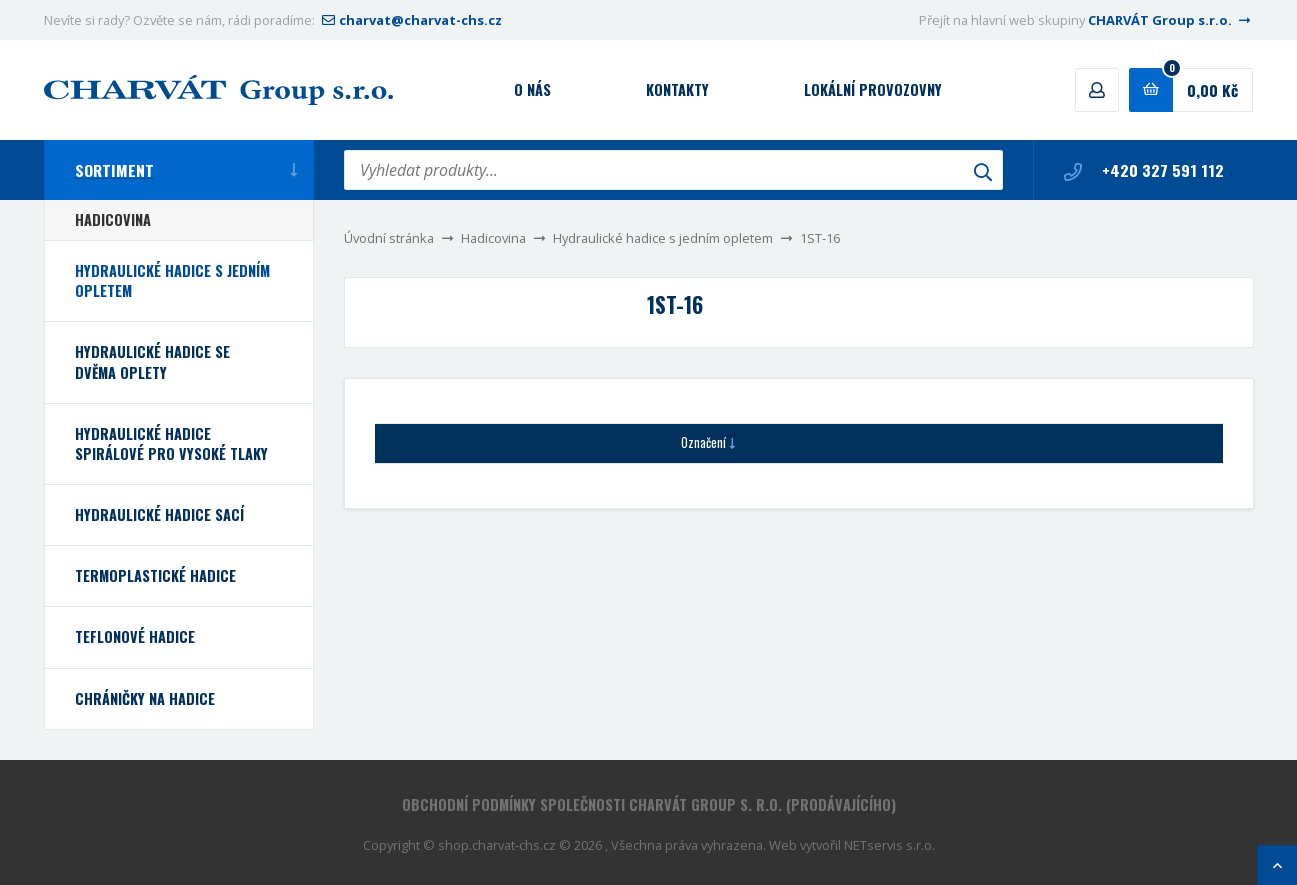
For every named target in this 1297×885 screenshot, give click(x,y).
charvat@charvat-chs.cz (410, 20)
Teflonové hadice (135, 636)
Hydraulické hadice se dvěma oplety (152, 361)
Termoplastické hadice (155, 575)
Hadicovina (493, 238)
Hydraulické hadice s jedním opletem (663, 238)
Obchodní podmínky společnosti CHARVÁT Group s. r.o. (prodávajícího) (649, 804)
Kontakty (677, 89)
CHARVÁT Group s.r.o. (1171, 20)
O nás (532, 89)
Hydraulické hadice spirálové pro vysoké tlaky (171, 443)
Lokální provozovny (873, 89)
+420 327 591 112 (1144, 170)
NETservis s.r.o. (889, 845)
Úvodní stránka (389, 238)
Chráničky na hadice (145, 698)
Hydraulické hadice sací (159, 514)
